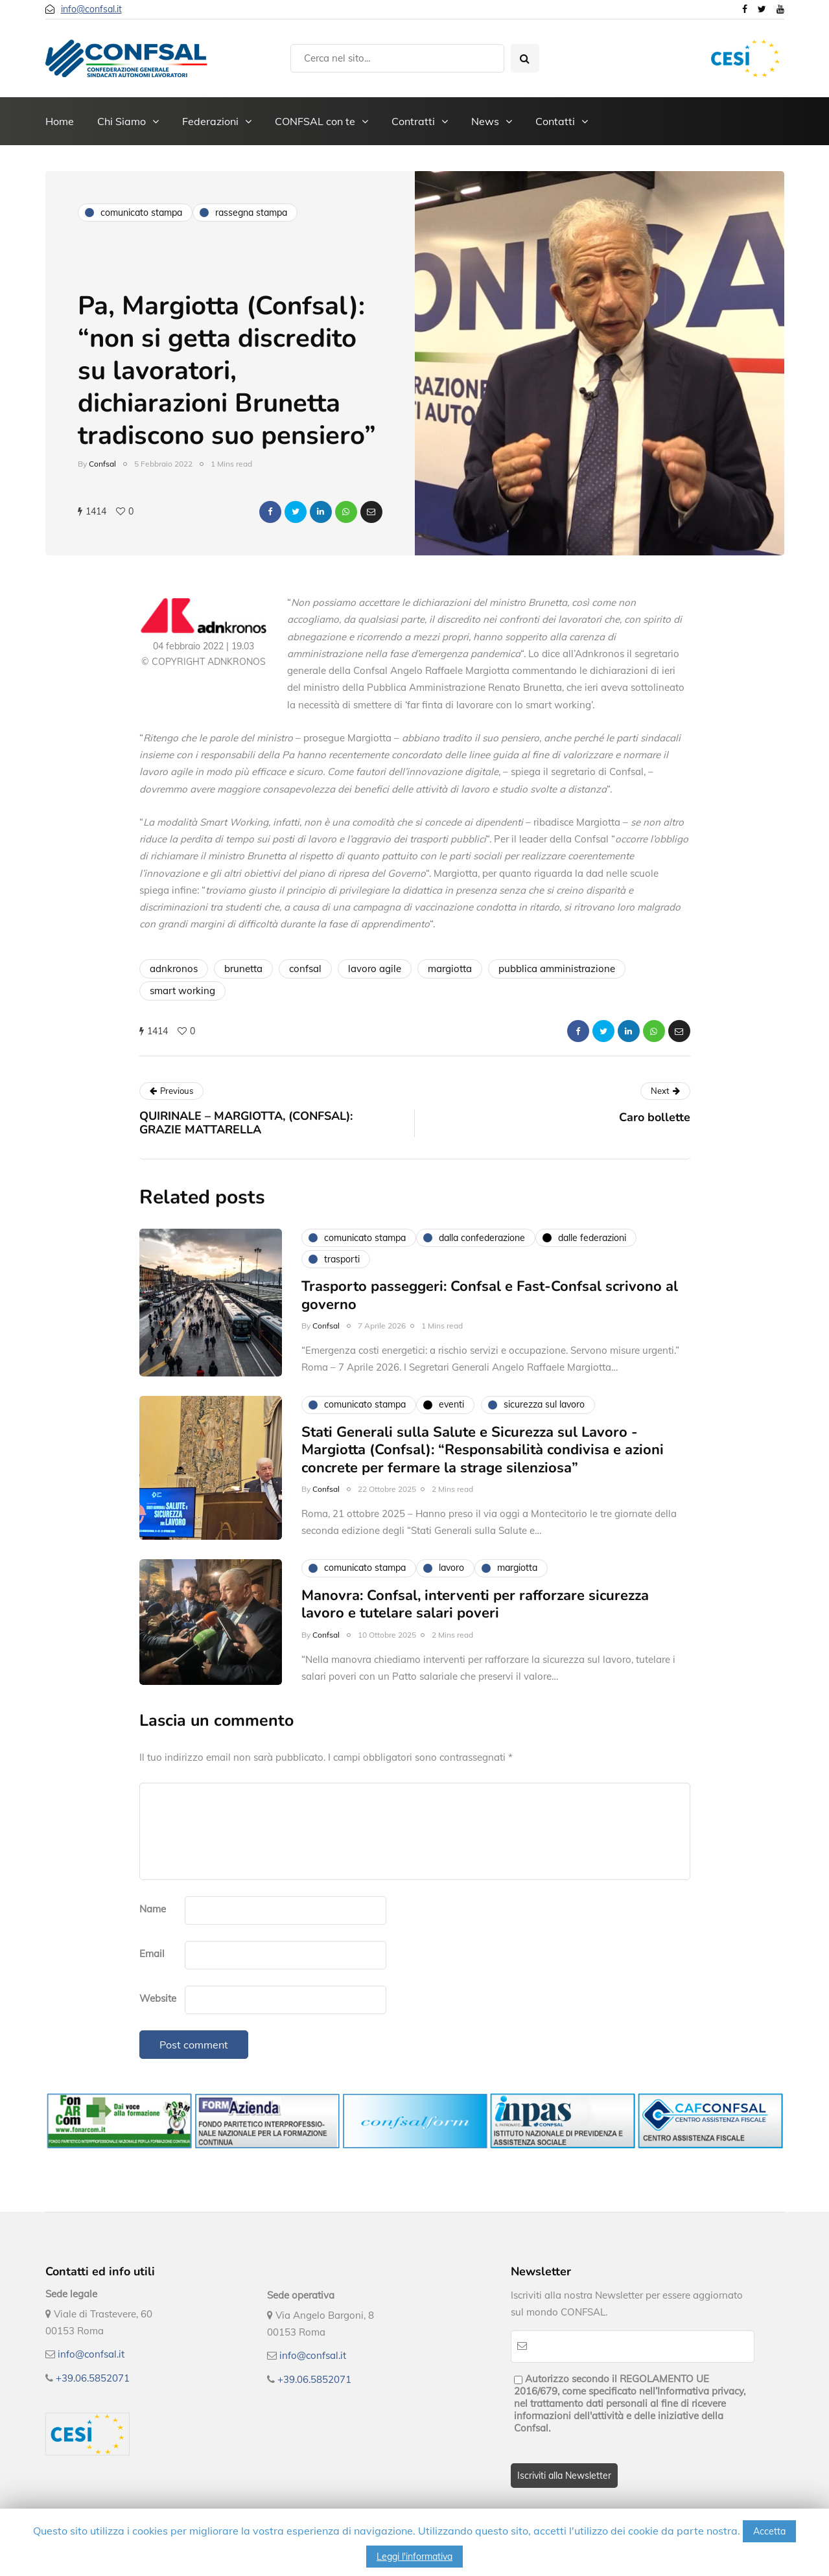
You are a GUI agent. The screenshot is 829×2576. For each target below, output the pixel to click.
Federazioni (210, 121)
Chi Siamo (121, 121)
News (485, 121)
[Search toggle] (525, 58)
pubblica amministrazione (556, 968)
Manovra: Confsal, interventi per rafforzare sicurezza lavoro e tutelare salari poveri (475, 1648)
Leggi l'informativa (414, 2556)
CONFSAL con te (315, 121)
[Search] (397, 58)
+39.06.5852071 (93, 2378)
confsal (305, 968)
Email (152, 1953)
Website (157, 1998)
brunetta (243, 968)
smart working (182, 990)
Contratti (413, 121)
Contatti (555, 121)
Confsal (102, 464)
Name (152, 1909)
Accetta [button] (769, 2531)
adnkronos (174, 968)
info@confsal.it (91, 9)
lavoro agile (374, 968)
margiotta (450, 968)
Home (59, 121)
